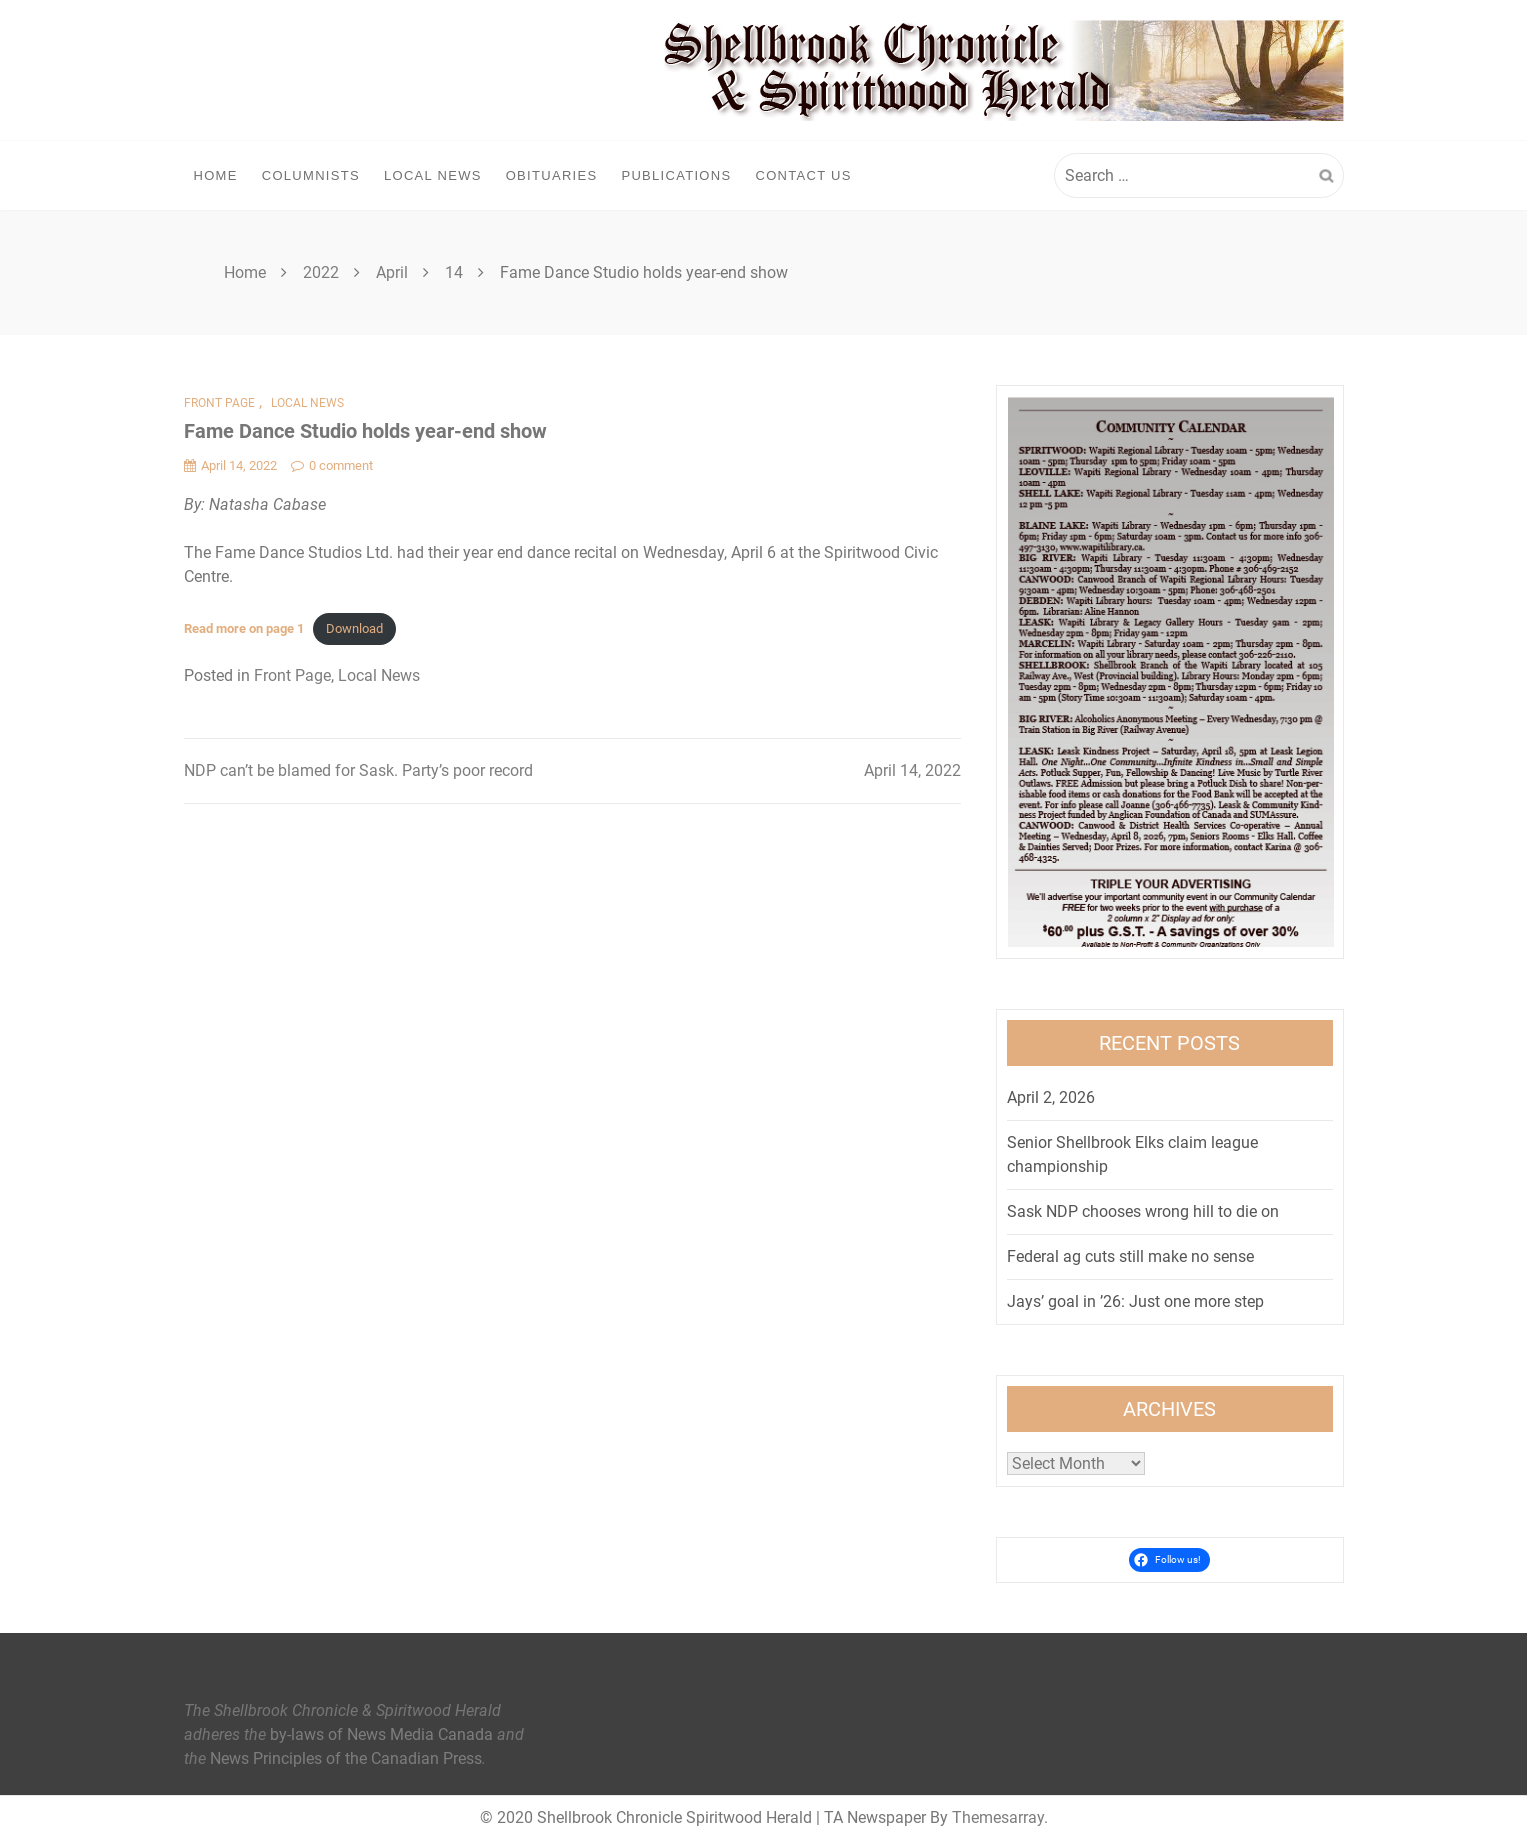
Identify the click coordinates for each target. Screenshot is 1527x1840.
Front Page (219, 403)
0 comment (332, 465)
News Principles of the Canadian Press (346, 1758)
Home (216, 175)
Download (354, 628)
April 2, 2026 (1051, 1097)
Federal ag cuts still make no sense (1130, 1256)
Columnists (311, 175)
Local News (433, 175)
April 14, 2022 (912, 770)
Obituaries (552, 175)
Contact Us (803, 175)
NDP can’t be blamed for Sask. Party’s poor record (358, 770)
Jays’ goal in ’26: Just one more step (1135, 1301)
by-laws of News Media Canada (381, 1734)
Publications (676, 175)
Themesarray (998, 1817)
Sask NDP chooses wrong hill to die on (1143, 1211)
